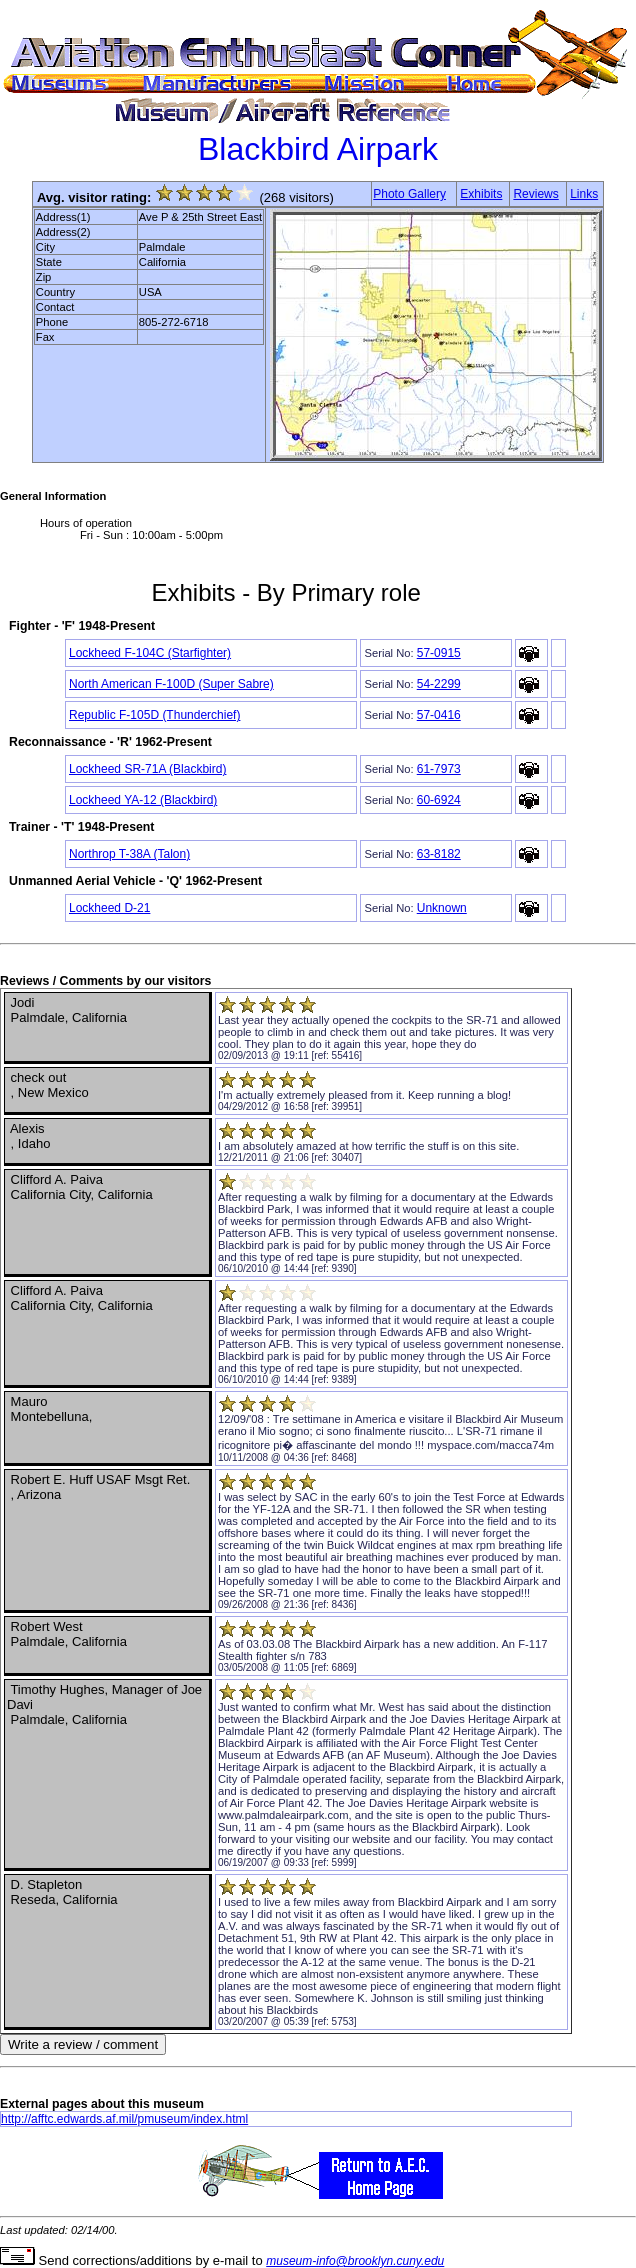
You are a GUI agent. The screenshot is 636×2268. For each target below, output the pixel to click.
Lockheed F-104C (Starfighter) (150, 653)
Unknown (442, 908)
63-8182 (439, 854)
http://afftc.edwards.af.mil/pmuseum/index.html (124, 2119)
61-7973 (439, 769)
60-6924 (439, 800)
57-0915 (439, 653)
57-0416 (439, 715)
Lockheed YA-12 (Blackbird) (143, 800)
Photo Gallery (409, 194)
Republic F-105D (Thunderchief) (154, 715)
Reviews (535, 194)
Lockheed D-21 (109, 908)
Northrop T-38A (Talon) (129, 854)
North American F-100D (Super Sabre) (171, 684)
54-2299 (439, 684)
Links (584, 194)
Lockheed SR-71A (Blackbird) (147, 769)
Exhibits (481, 194)
